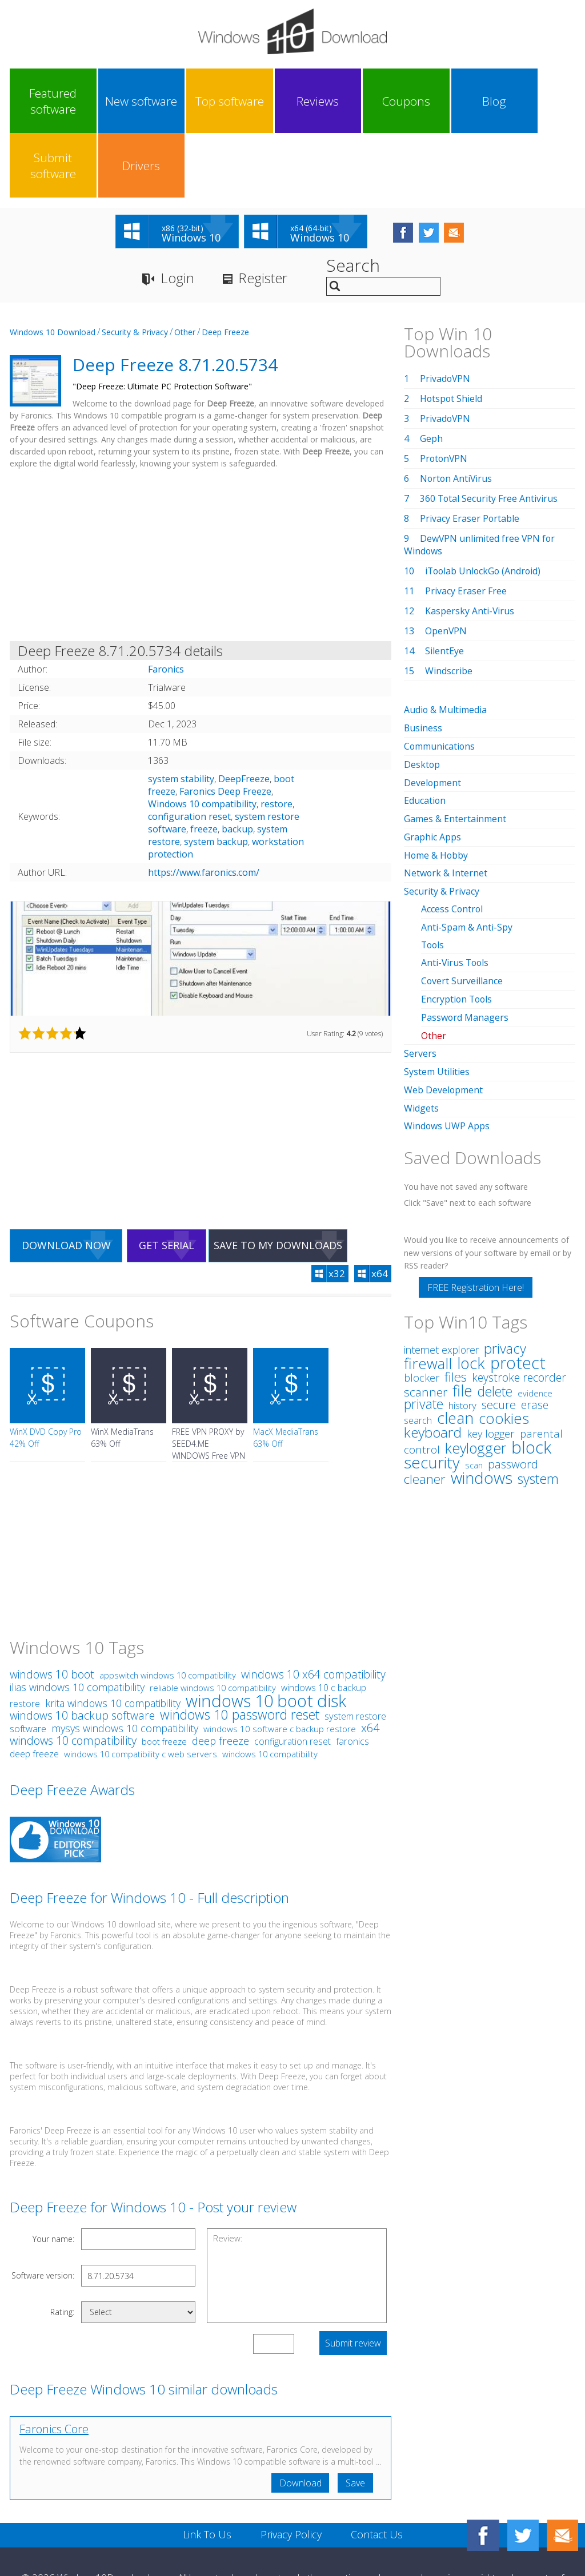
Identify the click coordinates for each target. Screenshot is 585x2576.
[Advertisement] (200, 493)
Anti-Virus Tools (456, 892)
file (462, 1315)
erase (534, 1330)
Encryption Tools (457, 927)
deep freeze (220, 1676)
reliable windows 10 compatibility (213, 1623)
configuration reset (189, 752)
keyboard (433, 1357)
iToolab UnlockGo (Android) (484, 507)
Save (355, 2419)
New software (115, 101)
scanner (425, 1317)
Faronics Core (54, 2365)
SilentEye (444, 587)
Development (433, 716)
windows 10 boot (52, 1610)
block (531, 1372)
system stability (181, 715)
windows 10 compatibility (270, 1690)
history (462, 1330)
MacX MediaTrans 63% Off (285, 1373)
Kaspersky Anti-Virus (470, 547)
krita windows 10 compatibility (113, 1639)
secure (499, 1330)
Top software (186, 101)
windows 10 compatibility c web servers (140, 1690)
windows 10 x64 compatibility (313, 1610)
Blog (398, 101)
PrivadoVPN (445, 314)
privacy (505, 1274)
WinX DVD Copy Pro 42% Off (46, 1373)
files (455, 1302)
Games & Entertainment (455, 752)
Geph (431, 374)
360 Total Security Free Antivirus (489, 434)
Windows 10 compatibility (202, 740)
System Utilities (437, 998)
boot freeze (164, 1677)
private (423, 1329)
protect (518, 1288)
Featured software (44, 101)
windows (481, 1403)
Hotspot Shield (451, 334)
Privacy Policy (291, 2470)
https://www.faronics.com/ (203, 808)
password (513, 1389)
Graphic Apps (432, 769)
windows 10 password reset (239, 1651)
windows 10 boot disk (266, 1636)
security (432, 1387)
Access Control (452, 840)
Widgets (421, 1034)
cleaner (425, 1404)
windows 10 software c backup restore (279, 1665)
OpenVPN (446, 567)
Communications (440, 681)
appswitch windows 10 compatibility (167, 1611)
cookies (504, 1343)
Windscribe (448, 607)
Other (184, 268)
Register (263, 214)
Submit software (468, 101)
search (418, 1345)
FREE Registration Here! (475, 1212)
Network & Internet (446, 805)
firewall (428, 1288)
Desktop (422, 699)
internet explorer (441, 1275)
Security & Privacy (135, 268)
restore (276, 740)
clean (455, 1343)
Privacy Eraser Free (466, 527)
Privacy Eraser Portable (470, 454)
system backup (216, 777)
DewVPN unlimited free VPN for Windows (480, 480)
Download (300, 2419)
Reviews (256, 101)
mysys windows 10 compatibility (124, 1664)
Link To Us (207, 2470)
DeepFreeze (244, 715)
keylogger (475, 1373)
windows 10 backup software (82, 1651)
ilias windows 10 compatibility (77, 1623)
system (538, 1404)
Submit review (353, 2279)
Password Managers (465, 945)
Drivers (539, 101)
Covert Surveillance (462, 910)
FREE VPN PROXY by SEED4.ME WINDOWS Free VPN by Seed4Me (208, 1385)
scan (474, 1390)
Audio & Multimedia (445, 645)
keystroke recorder (519, 1302)
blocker (421, 1303)
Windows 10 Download (52, 268)
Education (425, 734)
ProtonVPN (444, 394)
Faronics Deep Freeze (225, 727)
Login (177, 214)
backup (237, 765)
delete (495, 1316)
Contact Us (377, 2470)
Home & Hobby (436, 787)
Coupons (327, 101)
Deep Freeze (225, 268)
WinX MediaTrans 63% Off (122, 1373)
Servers (420, 981)
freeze (204, 765)
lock (471, 1288)
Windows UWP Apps (447, 1051)
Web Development (443, 1016)
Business (423, 663)
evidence (535, 1318)
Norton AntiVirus (457, 414)
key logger (491, 1359)
